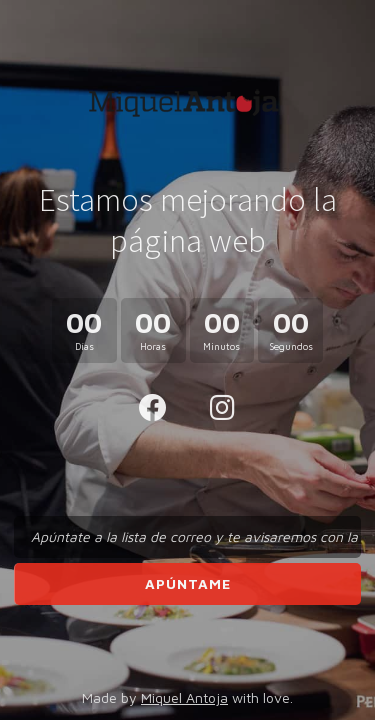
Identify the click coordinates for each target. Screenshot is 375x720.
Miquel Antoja (184, 697)
